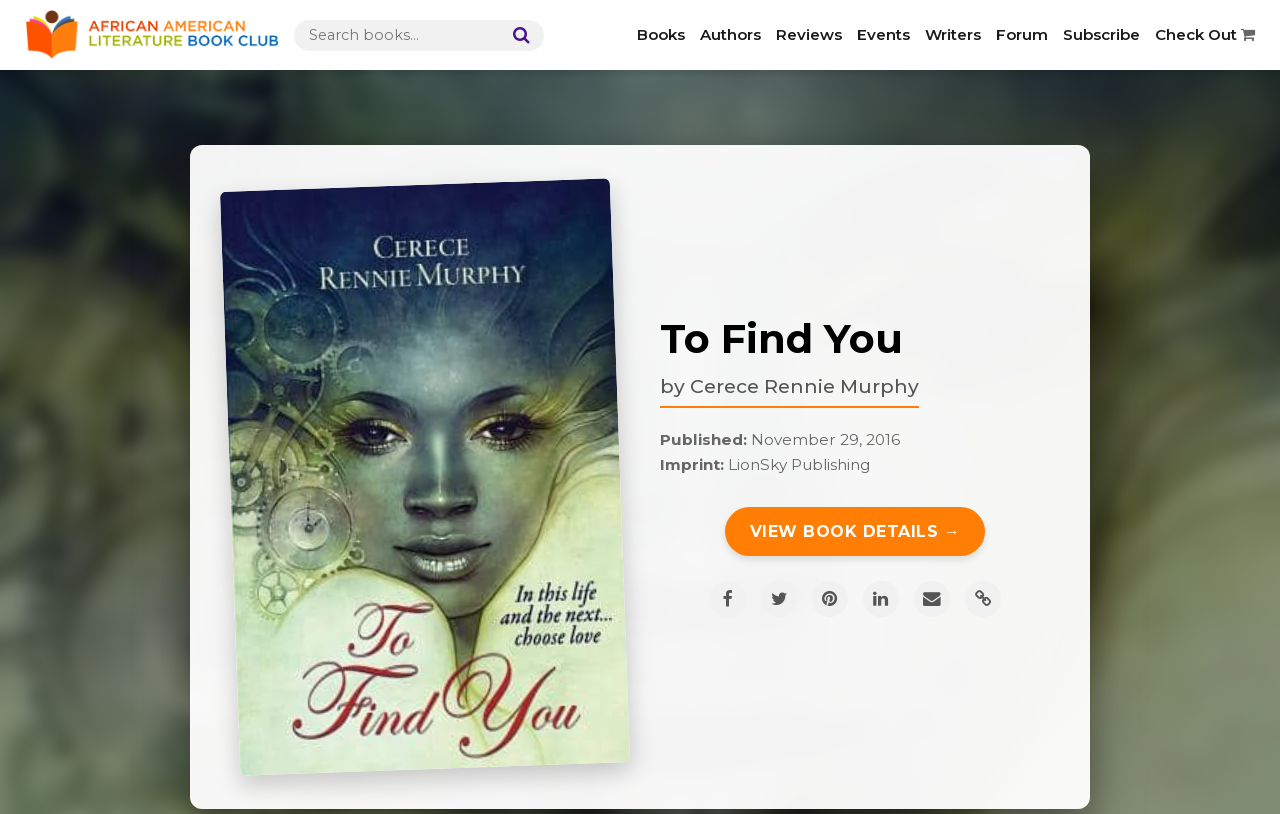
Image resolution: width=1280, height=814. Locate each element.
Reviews (809, 34)
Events (883, 34)
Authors (730, 34)
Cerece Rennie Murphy (804, 386)
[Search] (517, 35)
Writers (953, 34)
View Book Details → (855, 531)
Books (661, 34)
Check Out (1205, 34)
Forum (1022, 34)
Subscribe (1101, 34)
